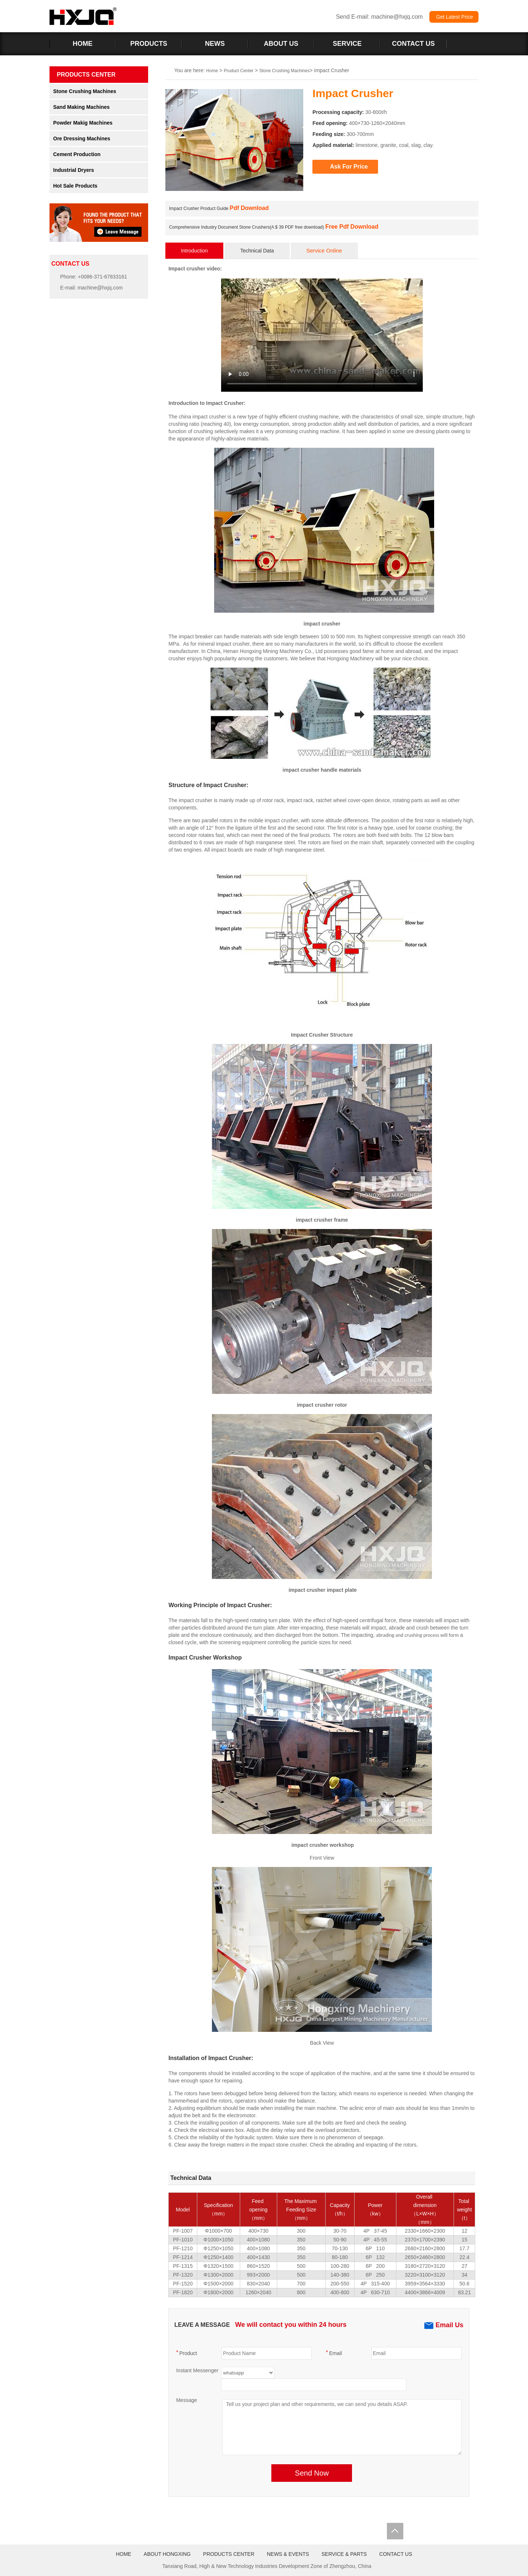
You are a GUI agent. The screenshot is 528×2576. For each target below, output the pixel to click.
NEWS (215, 43)
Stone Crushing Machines (284, 70)
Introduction (194, 251)
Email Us (443, 2325)
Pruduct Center (238, 70)
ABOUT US (281, 43)
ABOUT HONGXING (167, 2554)
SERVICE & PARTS (344, 2554)
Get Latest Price (454, 17)
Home (212, 70)
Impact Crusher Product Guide (219, 208)
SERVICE (347, 43)
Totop (395, 2531)
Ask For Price (349, 166)
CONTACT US (413, 43)
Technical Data (257, 251)
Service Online (324, 250)
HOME (82, 43)
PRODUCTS (148, 43)
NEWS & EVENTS (288, 2554)
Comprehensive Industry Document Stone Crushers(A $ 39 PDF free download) (273, 227)
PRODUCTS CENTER (228, 2554)
